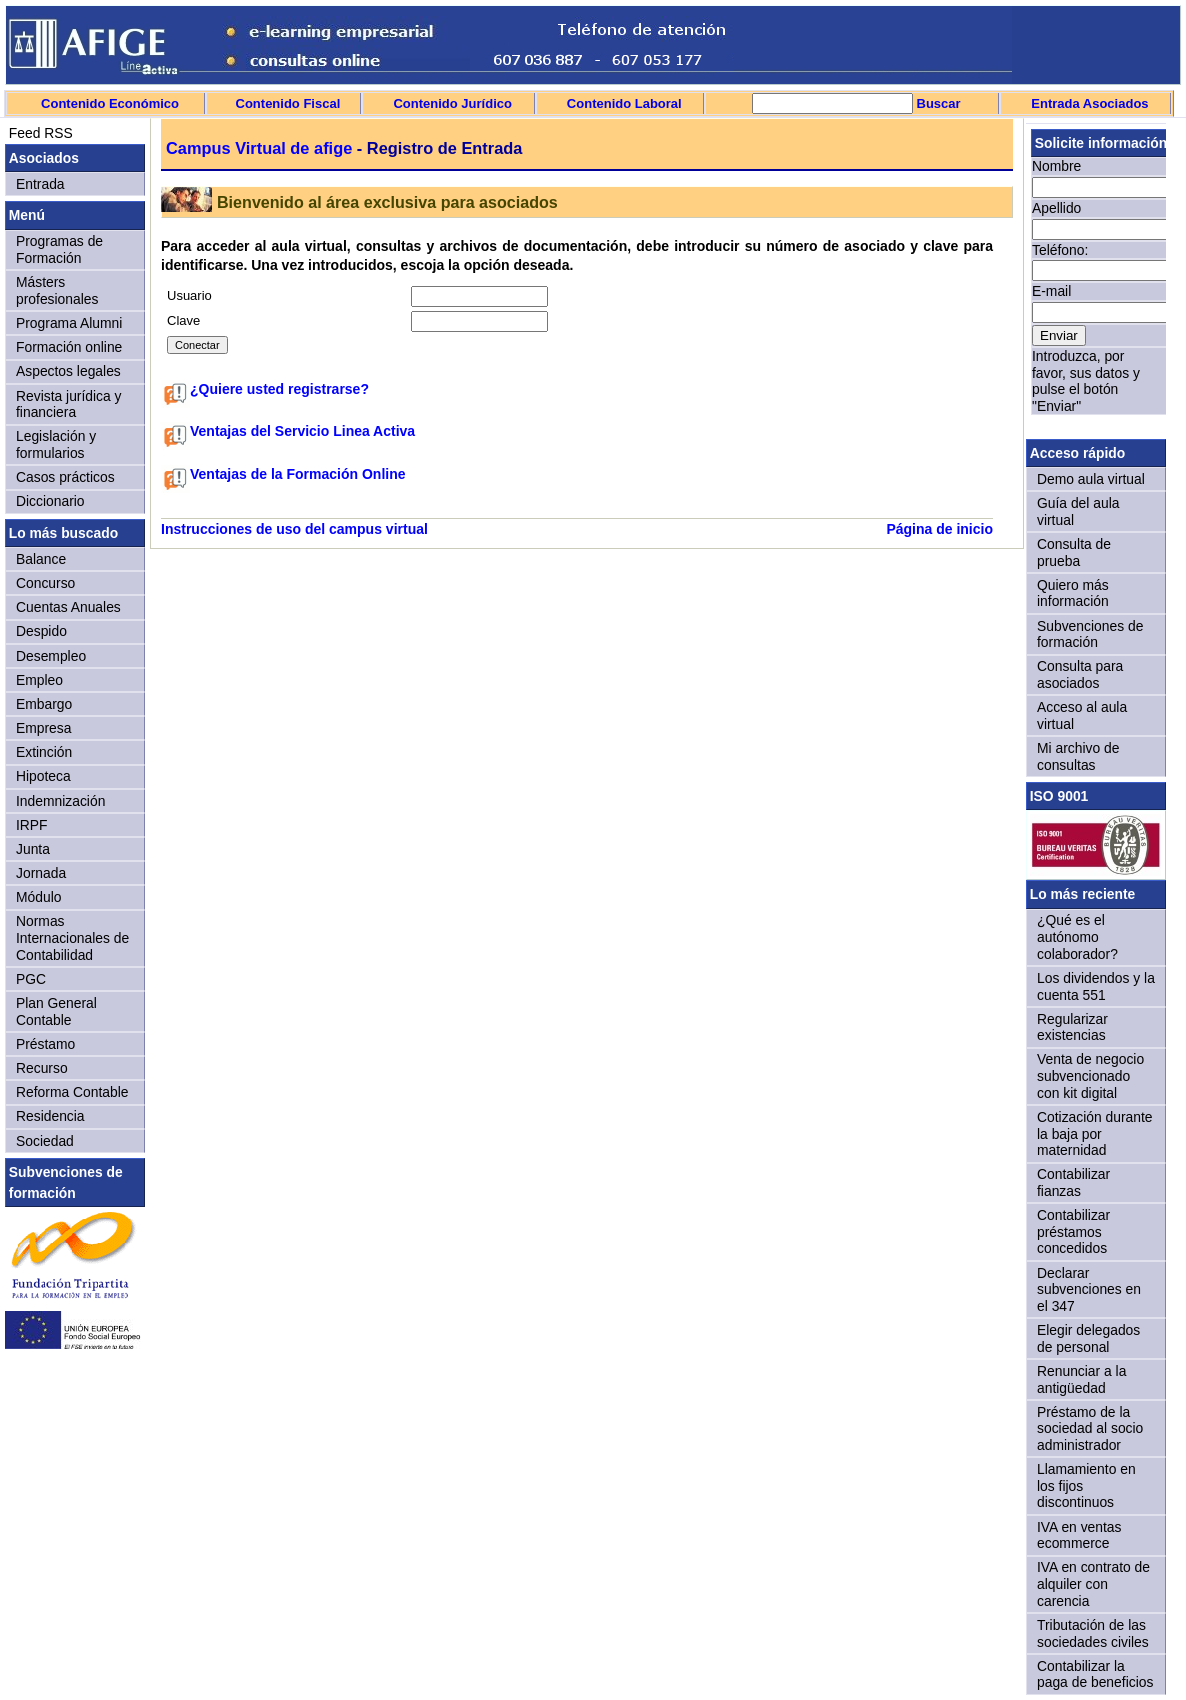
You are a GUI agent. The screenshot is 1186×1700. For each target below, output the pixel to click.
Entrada (40, 184)
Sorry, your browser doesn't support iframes (1096, 278)
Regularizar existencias (1072, 1027)
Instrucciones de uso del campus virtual (294, 529)
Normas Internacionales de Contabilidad (72, 937)
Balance (41, 559)
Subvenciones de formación (1090, 634)
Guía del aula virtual (1078, 511)
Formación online (69, 347)
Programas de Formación (59, 249)
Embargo (44, 704)
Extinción (44, 752)
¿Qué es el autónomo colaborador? (1077, 936)
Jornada (41, 873)
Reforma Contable (72, 1092)
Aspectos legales (68, 371)
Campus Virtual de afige (259, 148)
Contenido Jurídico (452, 103)
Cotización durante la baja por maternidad (1095, 1133)
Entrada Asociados (1089, 103)
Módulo (38, 897)
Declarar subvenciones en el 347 (1089, 1289)
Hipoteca (43, 776)
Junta (33, 849)
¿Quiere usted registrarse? (279, 389)
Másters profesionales (57, 290)
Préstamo (45, 1044)
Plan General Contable (56, 1011)
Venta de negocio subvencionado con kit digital (1090, 1075)
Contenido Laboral (624, 103)
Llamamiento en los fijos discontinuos (1086, 1485)
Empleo (39, 680)
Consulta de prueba (1074, 552)
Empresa (43, 728)
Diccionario (50, 501)
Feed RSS (39, 133)
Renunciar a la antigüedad (1081, 1379)
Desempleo (51, 656)
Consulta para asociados (1080, 674)
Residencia (50, 1116)
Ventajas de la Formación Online (298, 474)
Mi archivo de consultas (1078, 756)
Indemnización (60, 801)
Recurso (42, 1068)
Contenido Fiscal (288, 103)
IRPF (32, 825)
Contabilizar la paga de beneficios (1095, 1674)
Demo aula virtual (1091, 479)
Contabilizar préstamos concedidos (1073, 1231)
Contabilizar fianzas (1073, 1182)
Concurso (45, 583)
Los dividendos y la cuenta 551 (1096, 986)
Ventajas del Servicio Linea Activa (302, 431)
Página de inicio (939, 529)
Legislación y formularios (56, 444)
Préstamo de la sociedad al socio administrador (1090, 1428)
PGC (31, 979)
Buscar (937, 103)
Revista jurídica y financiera (69, 404)
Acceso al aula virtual (1082, 715)
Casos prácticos (65, 477)
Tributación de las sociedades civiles (1093, 1633)
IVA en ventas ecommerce (1079, 1535)
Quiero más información (1073, 593)
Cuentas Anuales (68, 607)
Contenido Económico (110, 103)
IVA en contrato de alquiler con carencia (1093, 1583)
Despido (41, 631)
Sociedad (45, 1141)
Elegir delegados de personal (1088, 1338)
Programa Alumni (69, 323)
